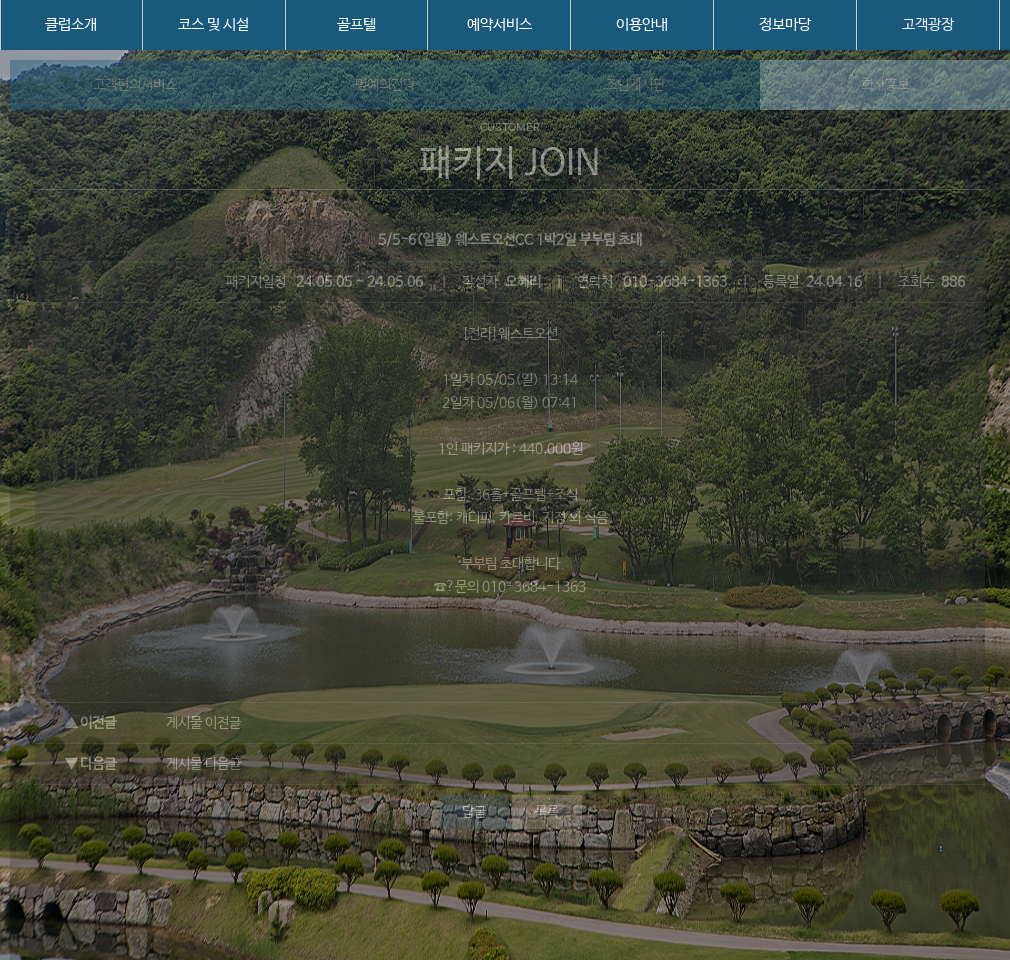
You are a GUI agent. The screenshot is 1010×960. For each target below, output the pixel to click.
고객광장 (928, 24)
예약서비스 (499, 24)
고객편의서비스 (135, 85)
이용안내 (642, 24)
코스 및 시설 (213, 24)
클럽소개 (71, 24)
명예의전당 (385, 85)
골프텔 (356, 24)
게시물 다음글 (203, 764)
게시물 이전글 (203, 723)
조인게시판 (635, 85)
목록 (547, 812)
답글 (474, 812)
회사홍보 (885, 85)
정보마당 (785, 24)
